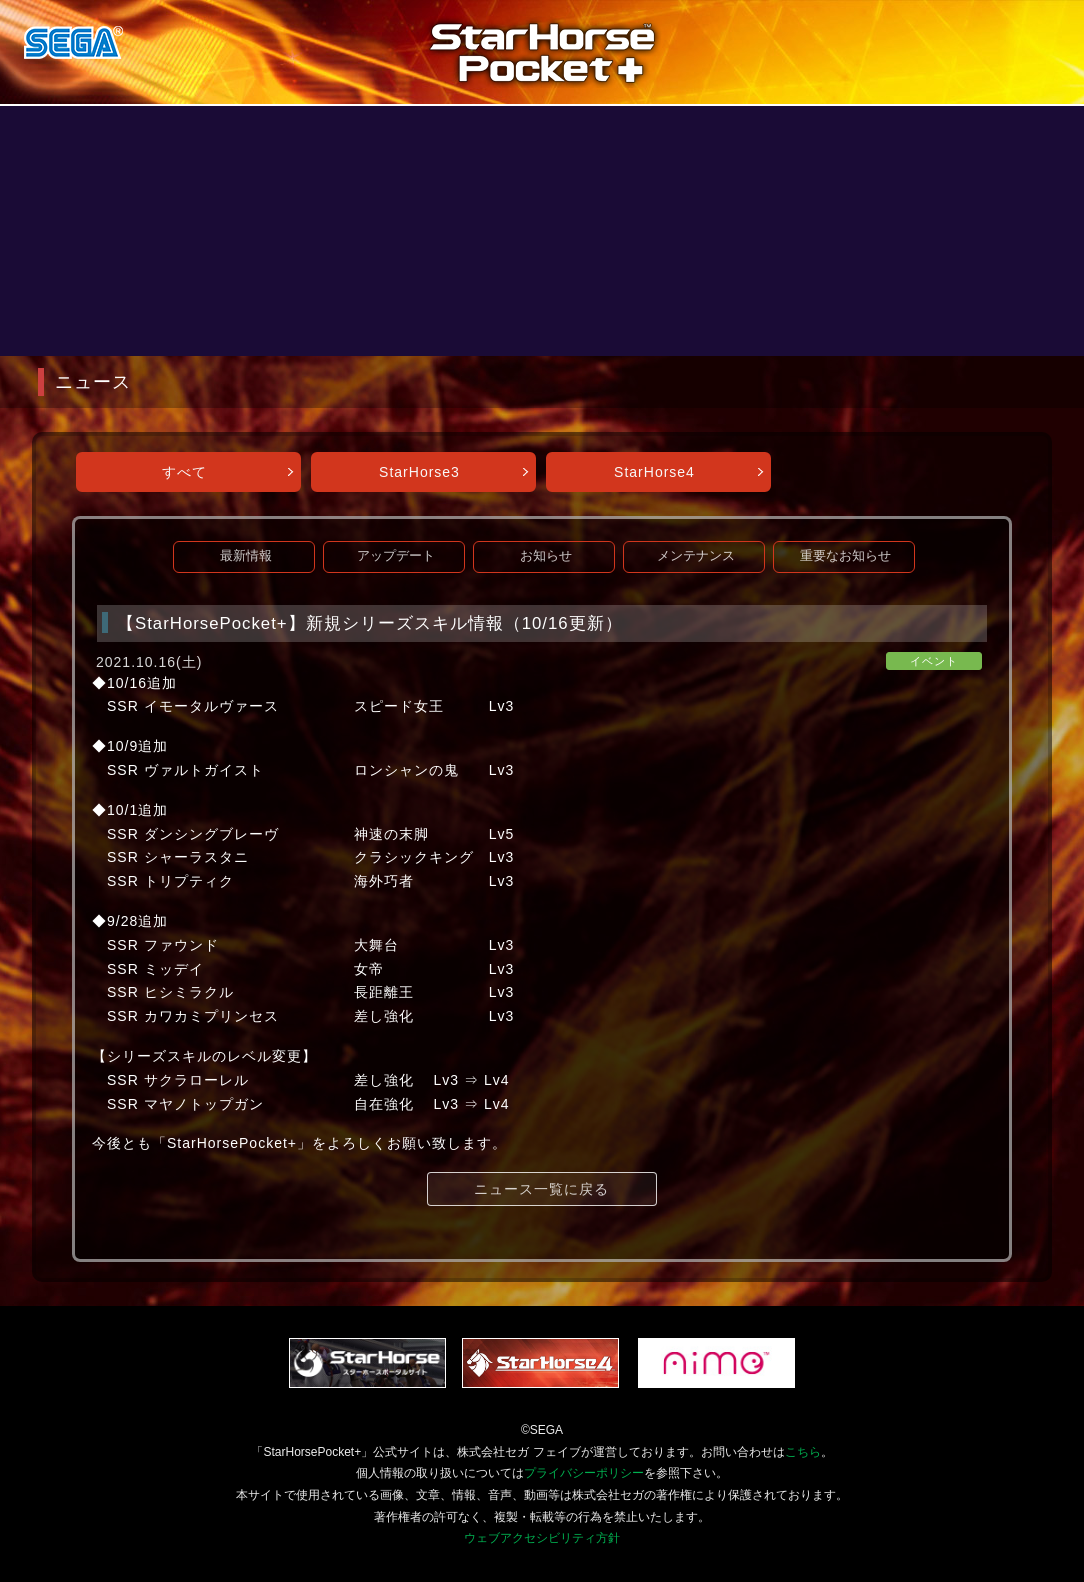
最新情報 (246, 556)
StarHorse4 (654, 472)
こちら (803, 1452)
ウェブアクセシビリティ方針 (542, 1538)
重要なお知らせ (845, 556)
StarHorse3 (419, 472)
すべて (184, 472)
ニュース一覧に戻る (541, 1189)
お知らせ (546, 556)
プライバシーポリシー (584, 1473)
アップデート (396, 556)
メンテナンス (696, 556)
